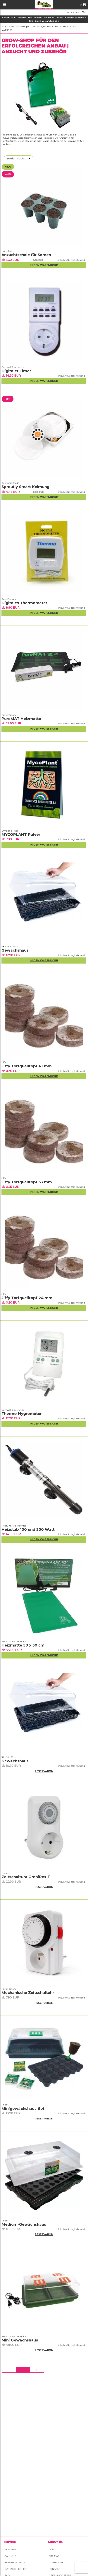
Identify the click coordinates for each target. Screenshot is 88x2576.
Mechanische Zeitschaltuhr (27, 1992)
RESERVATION (44, 1771)
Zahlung (10, 2556)
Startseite (7, 26)
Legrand (6, 1873)
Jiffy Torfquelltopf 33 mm (26, 1182)
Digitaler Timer (16, 371)
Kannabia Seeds (10, 483)
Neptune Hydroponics (13, 1525)
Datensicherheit (16, 2569)
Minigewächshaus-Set (22, 2108)
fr (77, 12)
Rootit (4, 2104)
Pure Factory (8, 599)
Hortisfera (6, 251)
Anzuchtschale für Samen (26, 255)
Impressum (56, 2562)
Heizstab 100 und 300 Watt (28, 1529)
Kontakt (54, 2569)
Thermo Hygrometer (21, 1413)
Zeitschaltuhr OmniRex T (25, 1877)
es (67, 12)
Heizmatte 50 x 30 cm (22, 1645)
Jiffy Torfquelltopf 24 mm (26, 1298)
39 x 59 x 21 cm (9, 1757)
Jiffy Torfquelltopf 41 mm (26, 1066)
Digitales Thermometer (24, 603)
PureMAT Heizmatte (21, 718)
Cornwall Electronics (12, 367)
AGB (51, 2549)
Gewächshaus (15, 950)
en (72, 12)
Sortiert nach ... (17, 158)
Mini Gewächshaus (19, 2340)
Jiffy (3, 1062)
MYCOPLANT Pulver (20, 834)
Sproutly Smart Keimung (25, 487)
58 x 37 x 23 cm (9, 946)
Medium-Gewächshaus (23, 2224)
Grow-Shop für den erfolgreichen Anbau (37, 26)
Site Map (54, 2556)
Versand (10, 2549)
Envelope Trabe (9, 830)
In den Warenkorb (44, 265)
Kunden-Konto (15, 2562)
